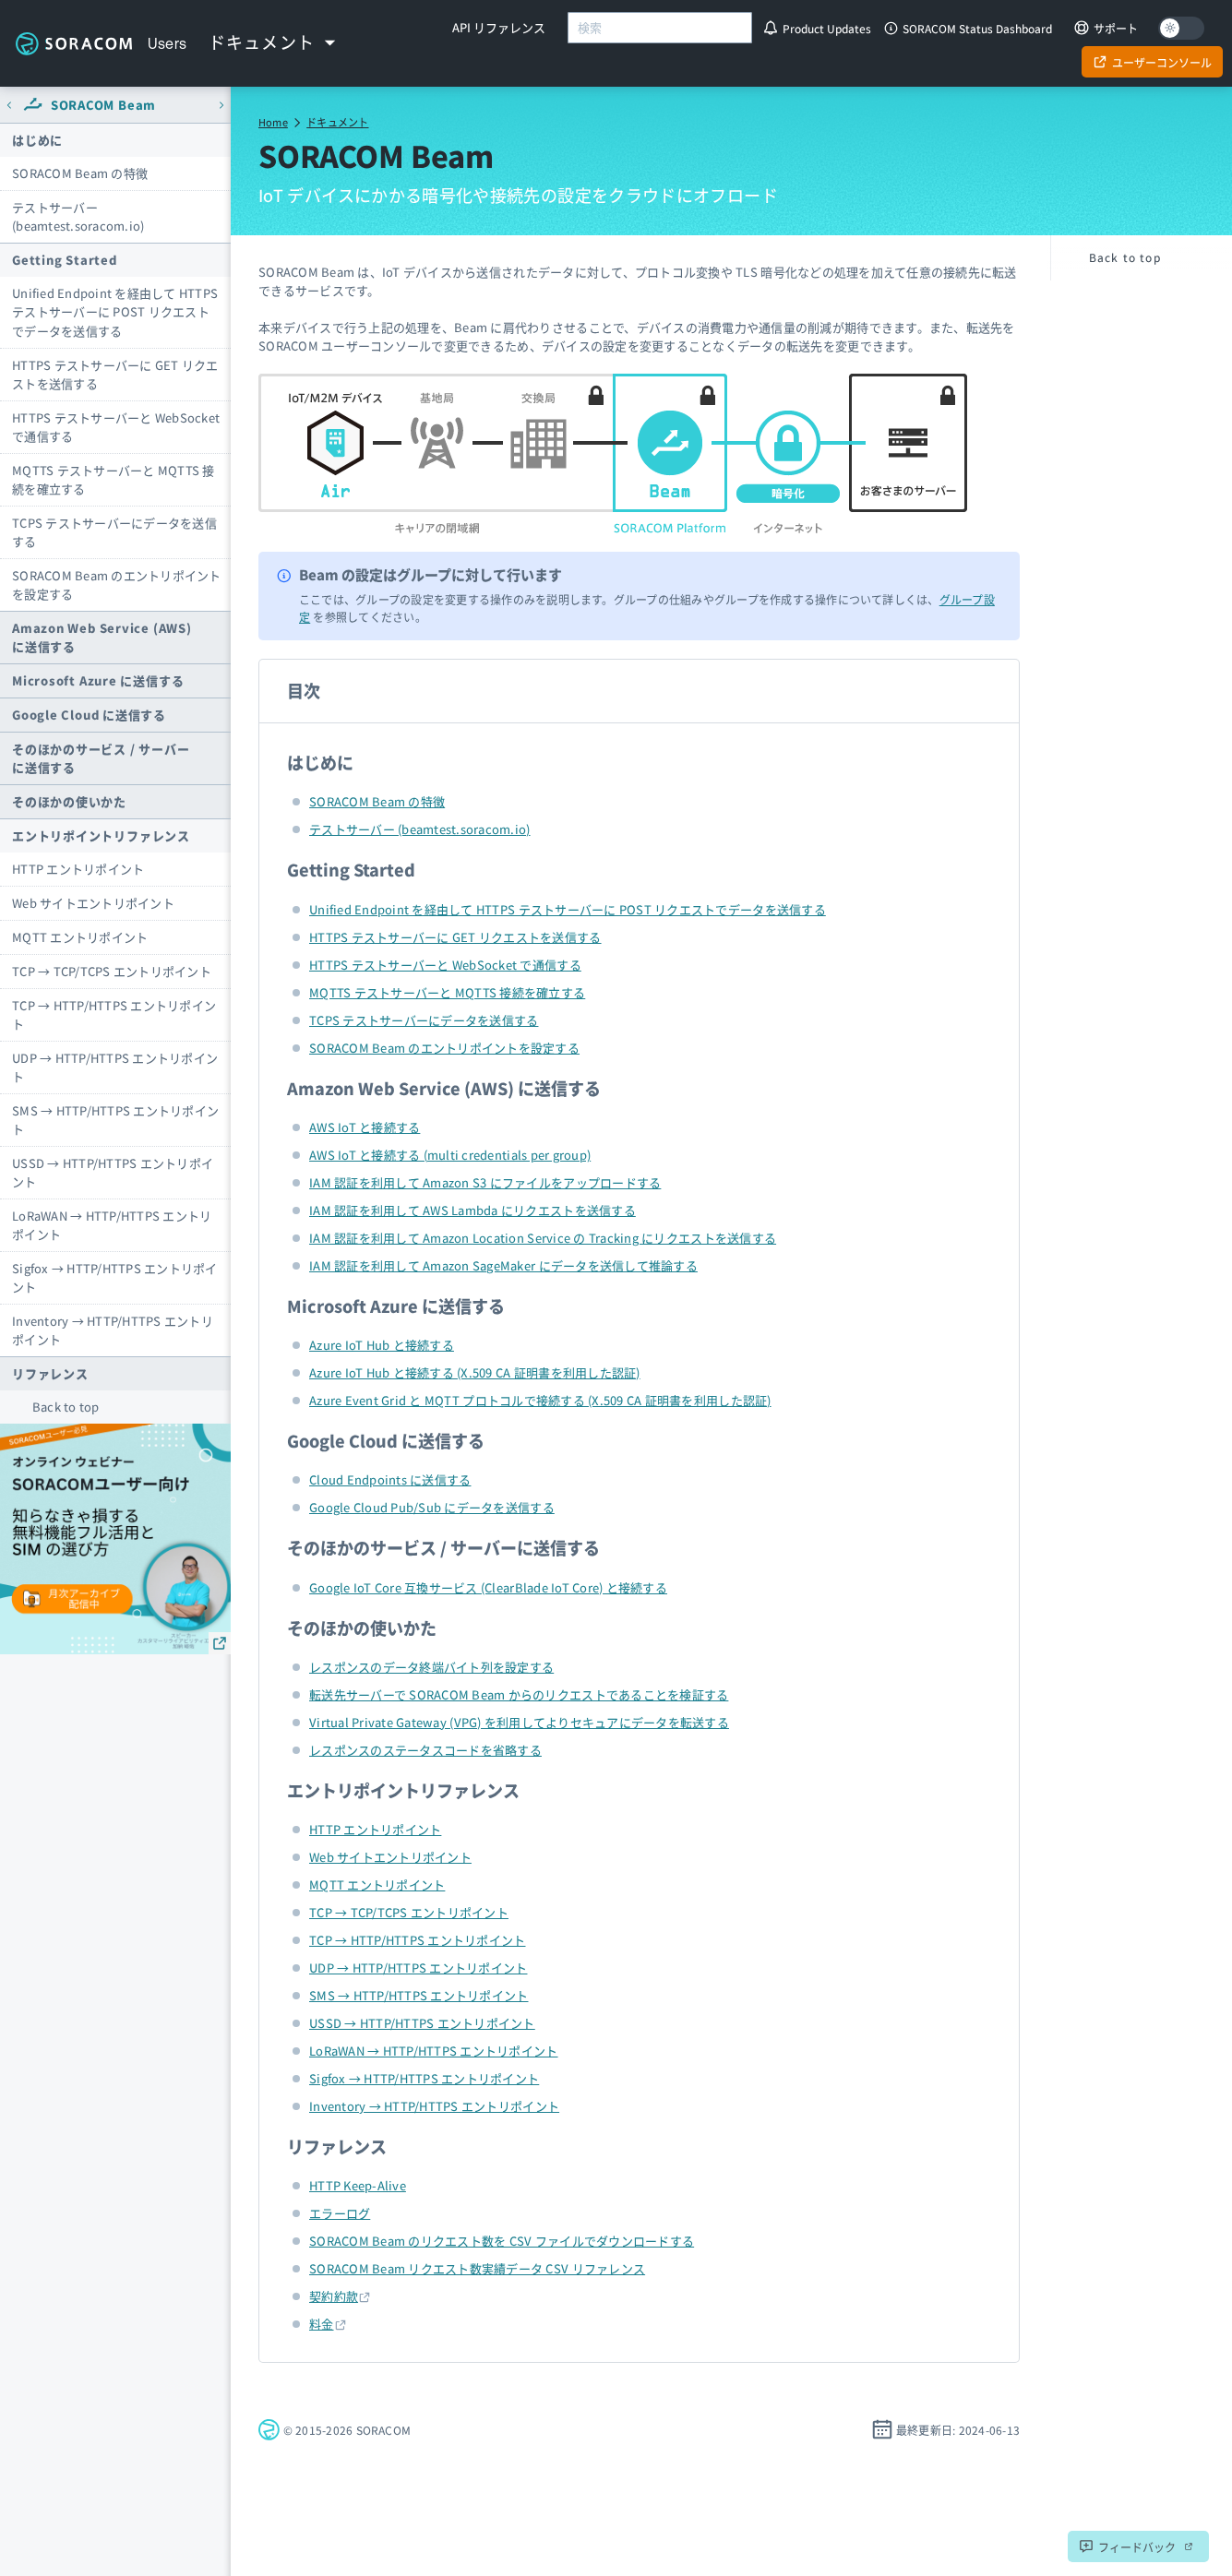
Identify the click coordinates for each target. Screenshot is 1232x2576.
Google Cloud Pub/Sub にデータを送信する (432, 1507)
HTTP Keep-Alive (357, 2185)
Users (167, 43)
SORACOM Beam (103, 104)
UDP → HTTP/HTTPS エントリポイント (115, 1067)
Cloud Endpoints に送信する (390, 1479)
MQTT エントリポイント (80, 937)
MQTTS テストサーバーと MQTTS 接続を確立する (113, 479)
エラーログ (339, 2213)
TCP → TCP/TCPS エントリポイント (111, 971)
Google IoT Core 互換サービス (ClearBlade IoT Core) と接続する (488, 1587)
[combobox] (660, 27)
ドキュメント (337, 121)
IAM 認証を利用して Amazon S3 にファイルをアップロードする (485, 1182)
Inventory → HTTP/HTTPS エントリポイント (112, 1330)
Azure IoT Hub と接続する (381, 1345)
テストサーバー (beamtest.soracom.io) (78, 216)
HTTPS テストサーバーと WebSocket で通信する (116, 427)
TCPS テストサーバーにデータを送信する (114, 532)
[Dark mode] (1181, 28)
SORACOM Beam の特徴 (80, 173)
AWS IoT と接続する (364, 1127)
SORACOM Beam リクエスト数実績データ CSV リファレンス (477, 2268)
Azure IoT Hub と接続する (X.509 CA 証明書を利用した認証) (474, 1372)
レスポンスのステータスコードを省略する (425, 1750)
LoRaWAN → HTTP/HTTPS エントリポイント (112, 1225)
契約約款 (333, 2296)
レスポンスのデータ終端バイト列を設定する (431, 1667)
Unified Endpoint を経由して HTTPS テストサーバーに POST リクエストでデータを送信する (115, 311)
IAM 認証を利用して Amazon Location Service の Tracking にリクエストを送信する (542, 1237)
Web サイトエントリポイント (93, 903)
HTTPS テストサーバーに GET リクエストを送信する (115, 374)
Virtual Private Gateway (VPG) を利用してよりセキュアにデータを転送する (519, 1722)
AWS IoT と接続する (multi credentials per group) (450, 1154)
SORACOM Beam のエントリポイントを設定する (116, 584)
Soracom (73, 43)
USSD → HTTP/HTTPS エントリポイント (112, 1172)
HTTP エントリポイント (78, 868)
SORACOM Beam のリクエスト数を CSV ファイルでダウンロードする (501, 2240)
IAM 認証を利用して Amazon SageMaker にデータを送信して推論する (503, 1265)
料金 (321, 2323)
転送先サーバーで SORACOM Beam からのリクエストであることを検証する (518, 1694)
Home (273, 121)
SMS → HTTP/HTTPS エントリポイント (115, 1120)
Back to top (66, 1406)
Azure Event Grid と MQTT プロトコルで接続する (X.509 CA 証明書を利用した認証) (540, 1400)
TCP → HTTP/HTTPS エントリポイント (114, 1014)
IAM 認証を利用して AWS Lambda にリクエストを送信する (472, 1210)
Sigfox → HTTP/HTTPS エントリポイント (115, 1277)
